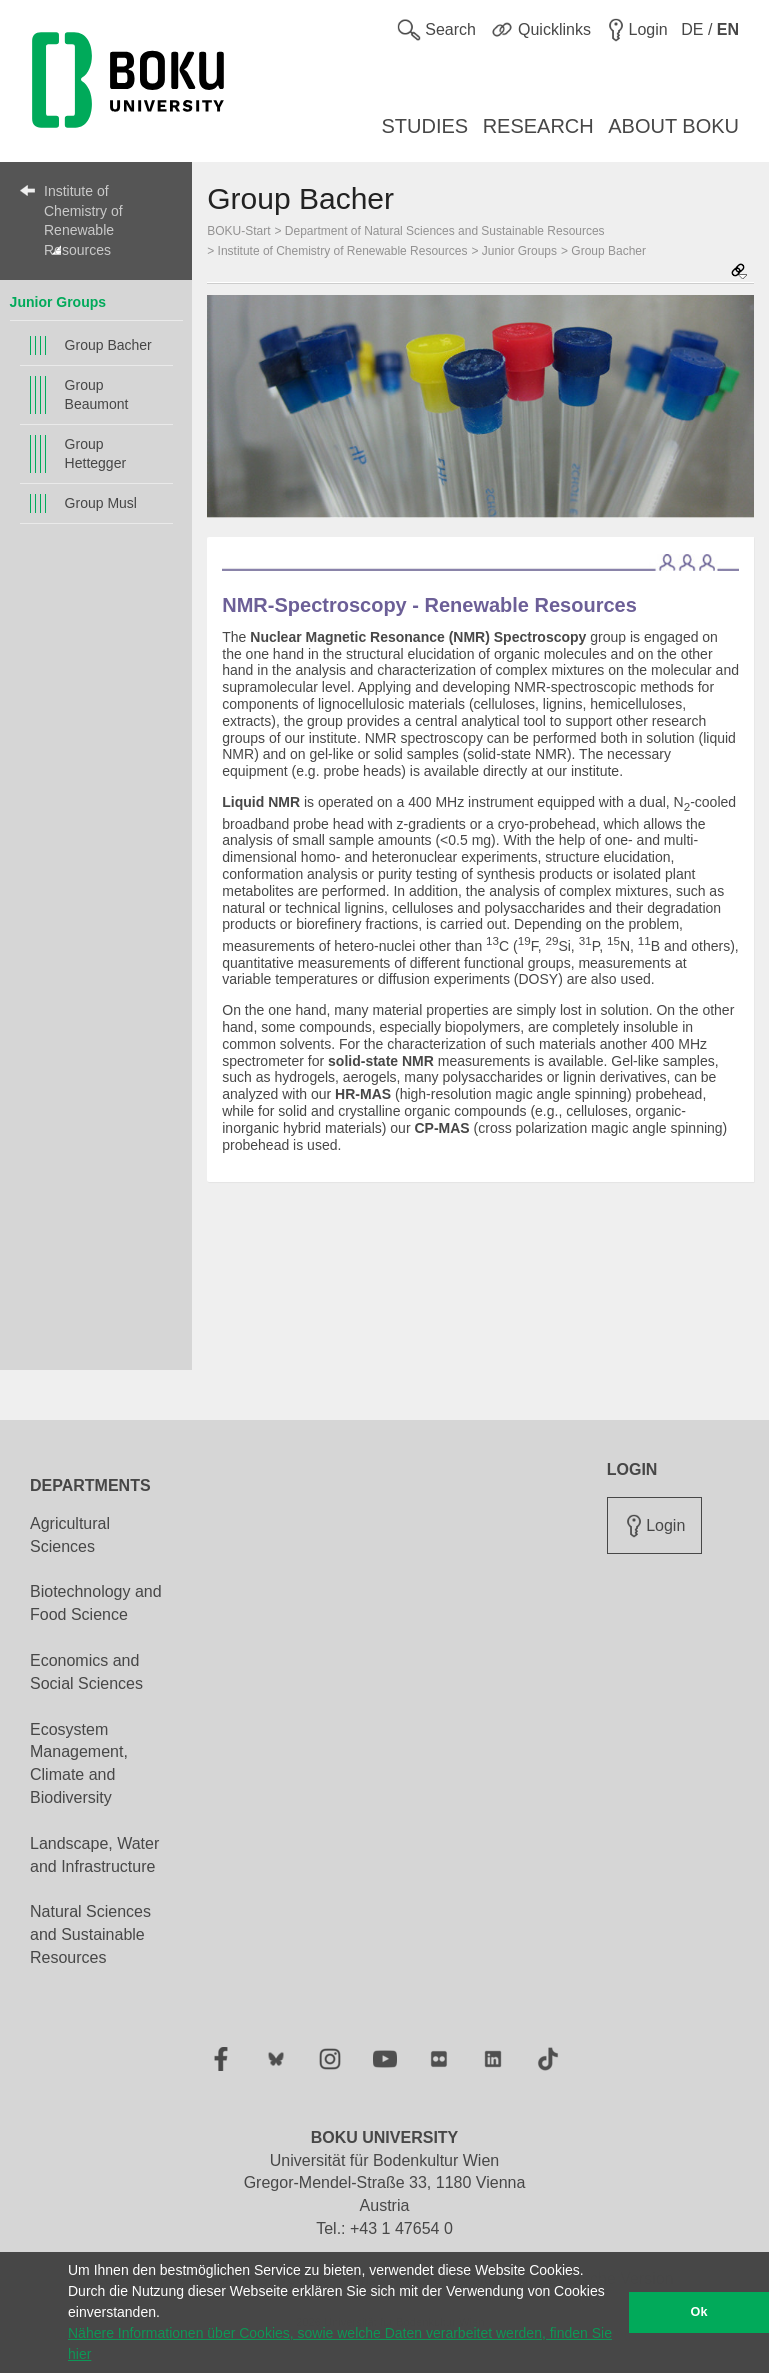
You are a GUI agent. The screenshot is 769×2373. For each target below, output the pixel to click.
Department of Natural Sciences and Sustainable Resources (445, 231)
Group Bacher (108, 345)
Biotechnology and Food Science (96, 1603)
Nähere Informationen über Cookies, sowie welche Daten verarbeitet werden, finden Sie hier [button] (340, 2343)
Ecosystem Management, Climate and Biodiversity (79, 1764)
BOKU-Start (238, 231)
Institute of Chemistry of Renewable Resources (83, 220)
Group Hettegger (95, 453)
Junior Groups (58, 302)
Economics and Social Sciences (86, 1672)
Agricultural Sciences (70, 1535)
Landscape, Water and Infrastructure (94, 1855)
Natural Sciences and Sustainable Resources (90, 1934)
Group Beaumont (97, 394)
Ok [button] (699, 2312)
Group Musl (101, 503)
